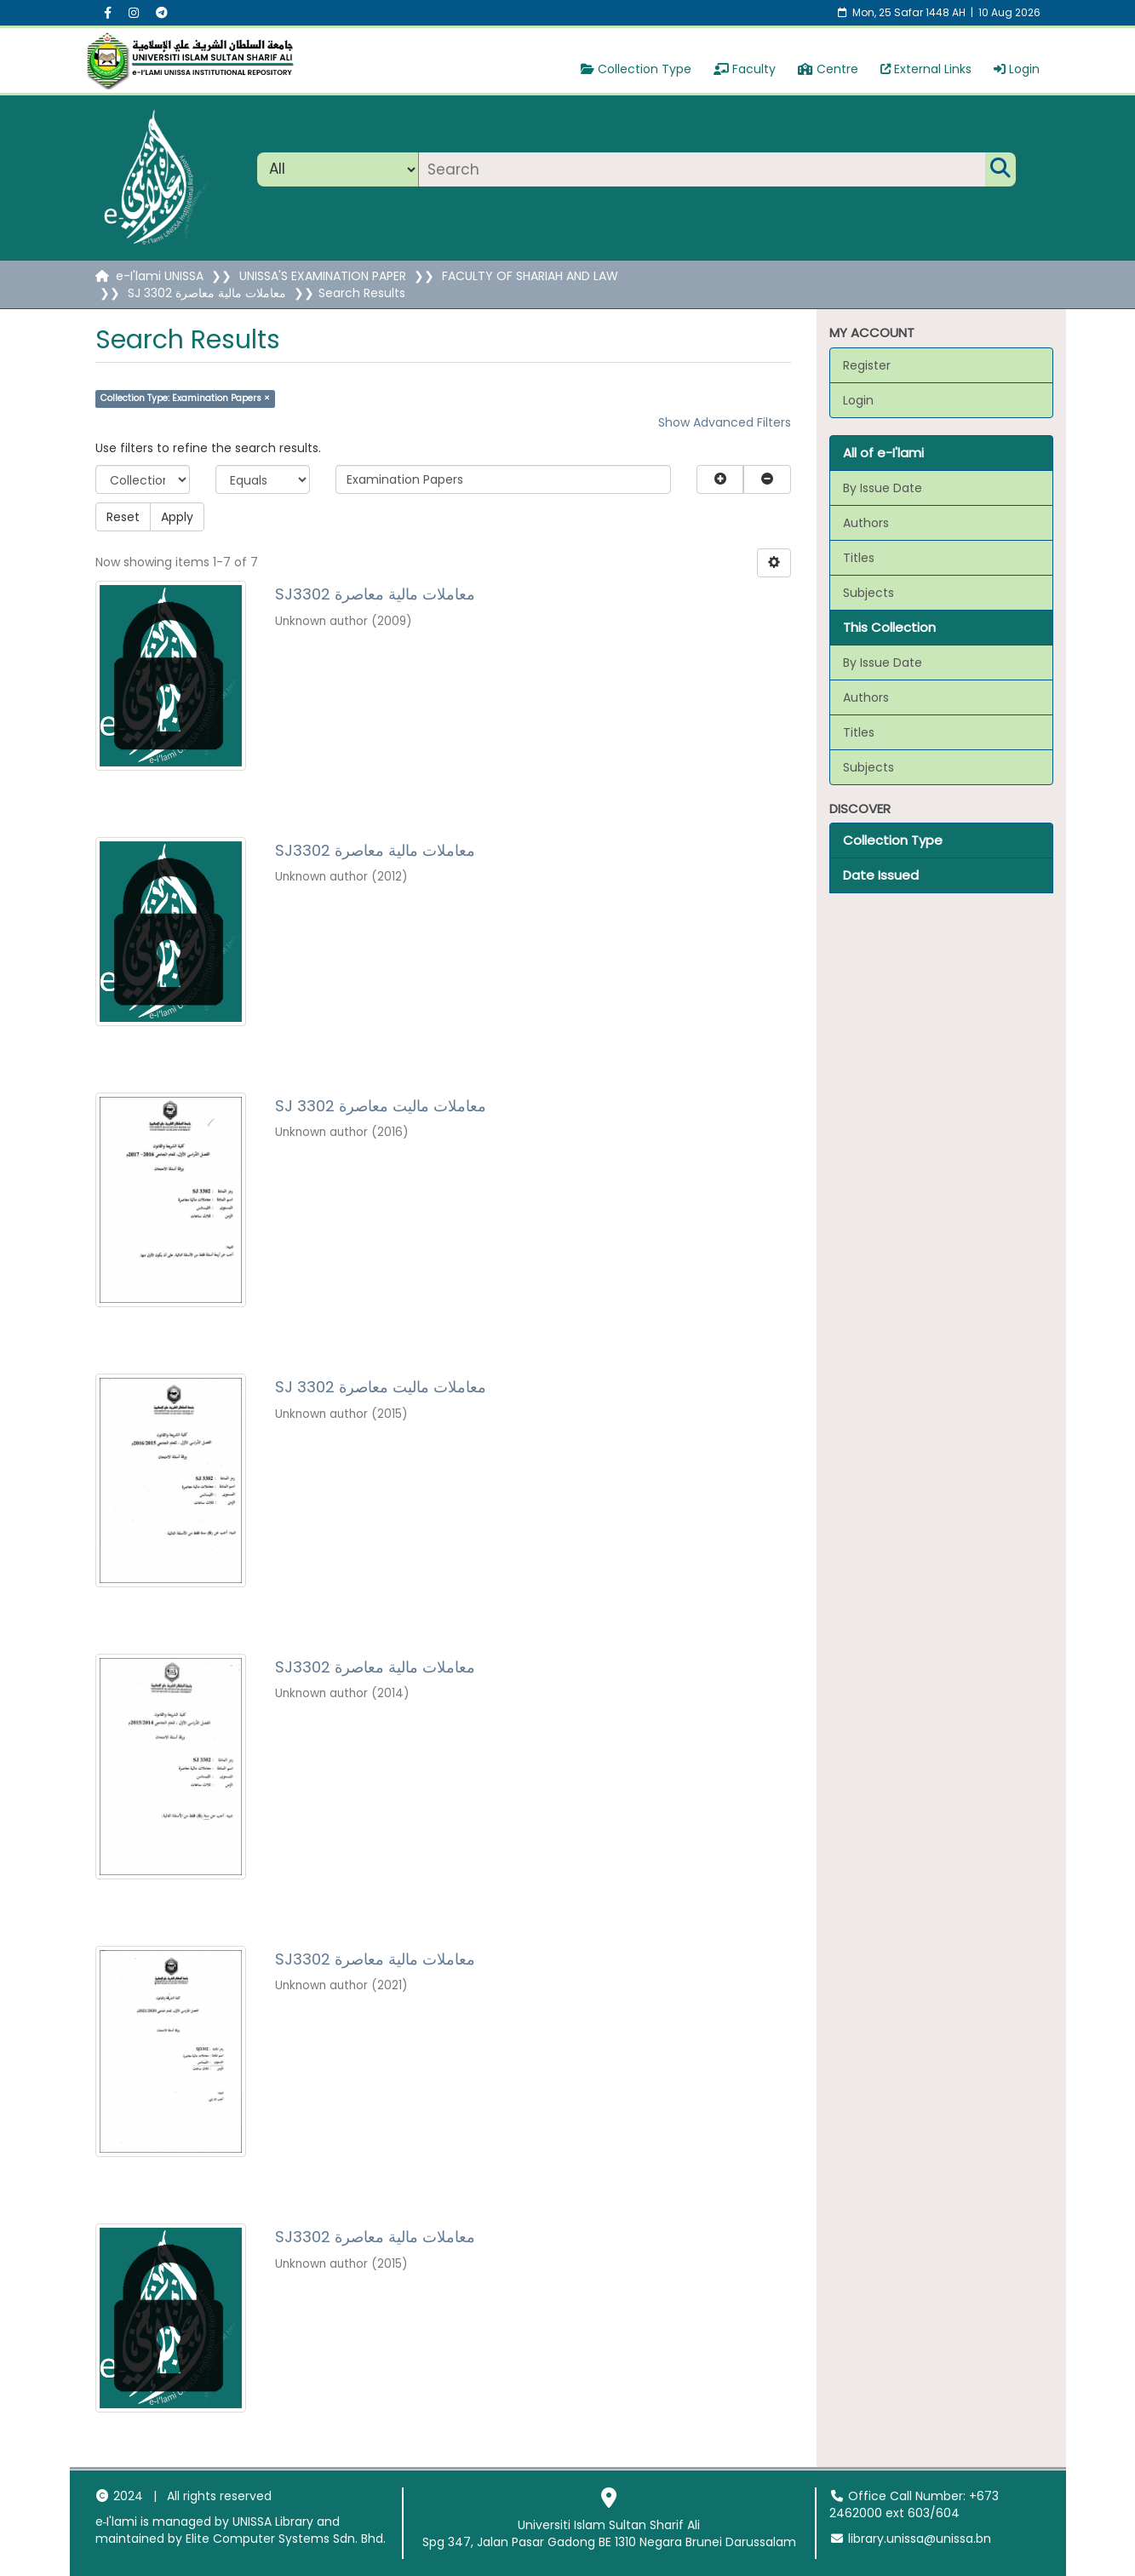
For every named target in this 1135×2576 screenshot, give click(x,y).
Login (1017, 68)
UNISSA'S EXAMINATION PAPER (322, 275)
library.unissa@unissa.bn (910, 2538)
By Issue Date (882, 487)
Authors (866, 522)
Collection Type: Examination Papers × (185, 398)
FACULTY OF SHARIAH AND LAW (530, 275)
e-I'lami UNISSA (159, 275)
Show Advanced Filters (724, 422)
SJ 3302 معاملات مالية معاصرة (207, 292)
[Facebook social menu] (107, 12)
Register (867, 365)
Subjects (868, 592)
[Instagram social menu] (133, 12)
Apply (177, 516)
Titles (858, 557)
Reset (123, 516)
